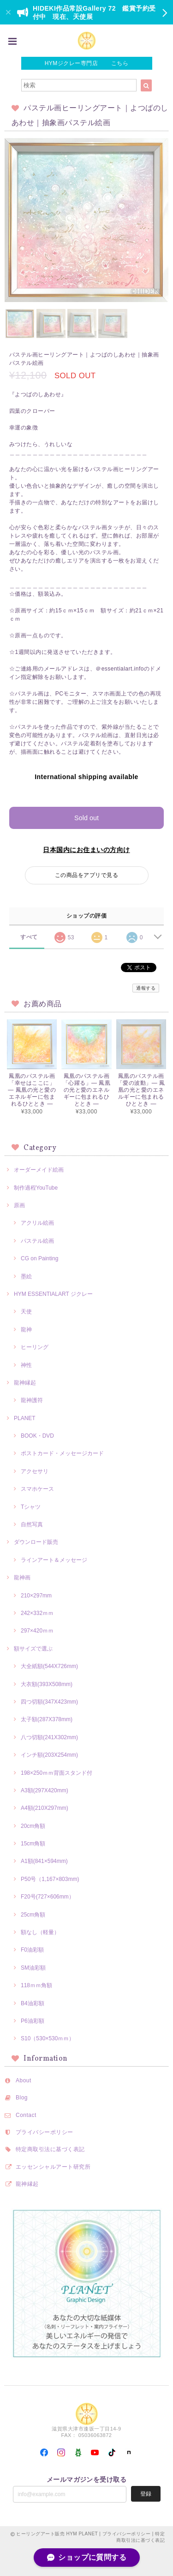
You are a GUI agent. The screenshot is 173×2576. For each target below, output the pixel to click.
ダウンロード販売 (36, 1542)
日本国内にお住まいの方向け (86, 849)
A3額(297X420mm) (44, 1790)
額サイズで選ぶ (33, 1648)
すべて (28, 937)
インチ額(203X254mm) (49, 1755)
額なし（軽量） (40, 1932)
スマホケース (37, 1489)
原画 (19, 1205)
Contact (26, 2115)
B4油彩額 (32, 2003)
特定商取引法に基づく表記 (50, 2149)
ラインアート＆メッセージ (54, 1560)
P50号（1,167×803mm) (50, 1879)
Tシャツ (31, 1507)
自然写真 (32, 1524)
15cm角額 (33, 1843)
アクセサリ (34, 1471)
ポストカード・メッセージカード (62, 1453)
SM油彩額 (33, 1968)
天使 (26, 1311)
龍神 (26, 1329)
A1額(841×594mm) (44, 1861)
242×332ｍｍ (37, 1613)
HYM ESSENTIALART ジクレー (53, 1294)
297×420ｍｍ (37, 1630)
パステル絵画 (37, 1241)
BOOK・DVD (37, 1436)
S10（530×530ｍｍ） (47, 2038)
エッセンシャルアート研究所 (53, 2167)
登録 (145, 2494)
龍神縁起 (25, 1382)
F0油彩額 (32, 1950)
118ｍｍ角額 (36, 1985)
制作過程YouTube (36, 1188)
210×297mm (36, 1595)
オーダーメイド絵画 (39, 1170)
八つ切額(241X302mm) (49, 1737)
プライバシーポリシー (44, 2132)
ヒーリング (34, 1347)
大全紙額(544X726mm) (49, 1666)
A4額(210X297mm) (44, 1808)
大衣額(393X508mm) (46, 1684)
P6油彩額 (32, 2021)
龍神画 (22, 1577)
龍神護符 (32, 1400)
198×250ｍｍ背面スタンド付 (56, 1773)
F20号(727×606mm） (47, 1896)
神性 (26, 1365)
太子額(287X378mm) (46, 1719)
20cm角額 (33, 1826)
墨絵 (26, 1276)
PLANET (25, 1418)
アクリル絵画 (37, 1223)
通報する (145, 988)
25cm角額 (33, 1914)
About (23, 2080)
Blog (22, 2097)
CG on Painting (39, 1258)
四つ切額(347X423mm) (49, 1702)
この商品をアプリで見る (86, 875)
